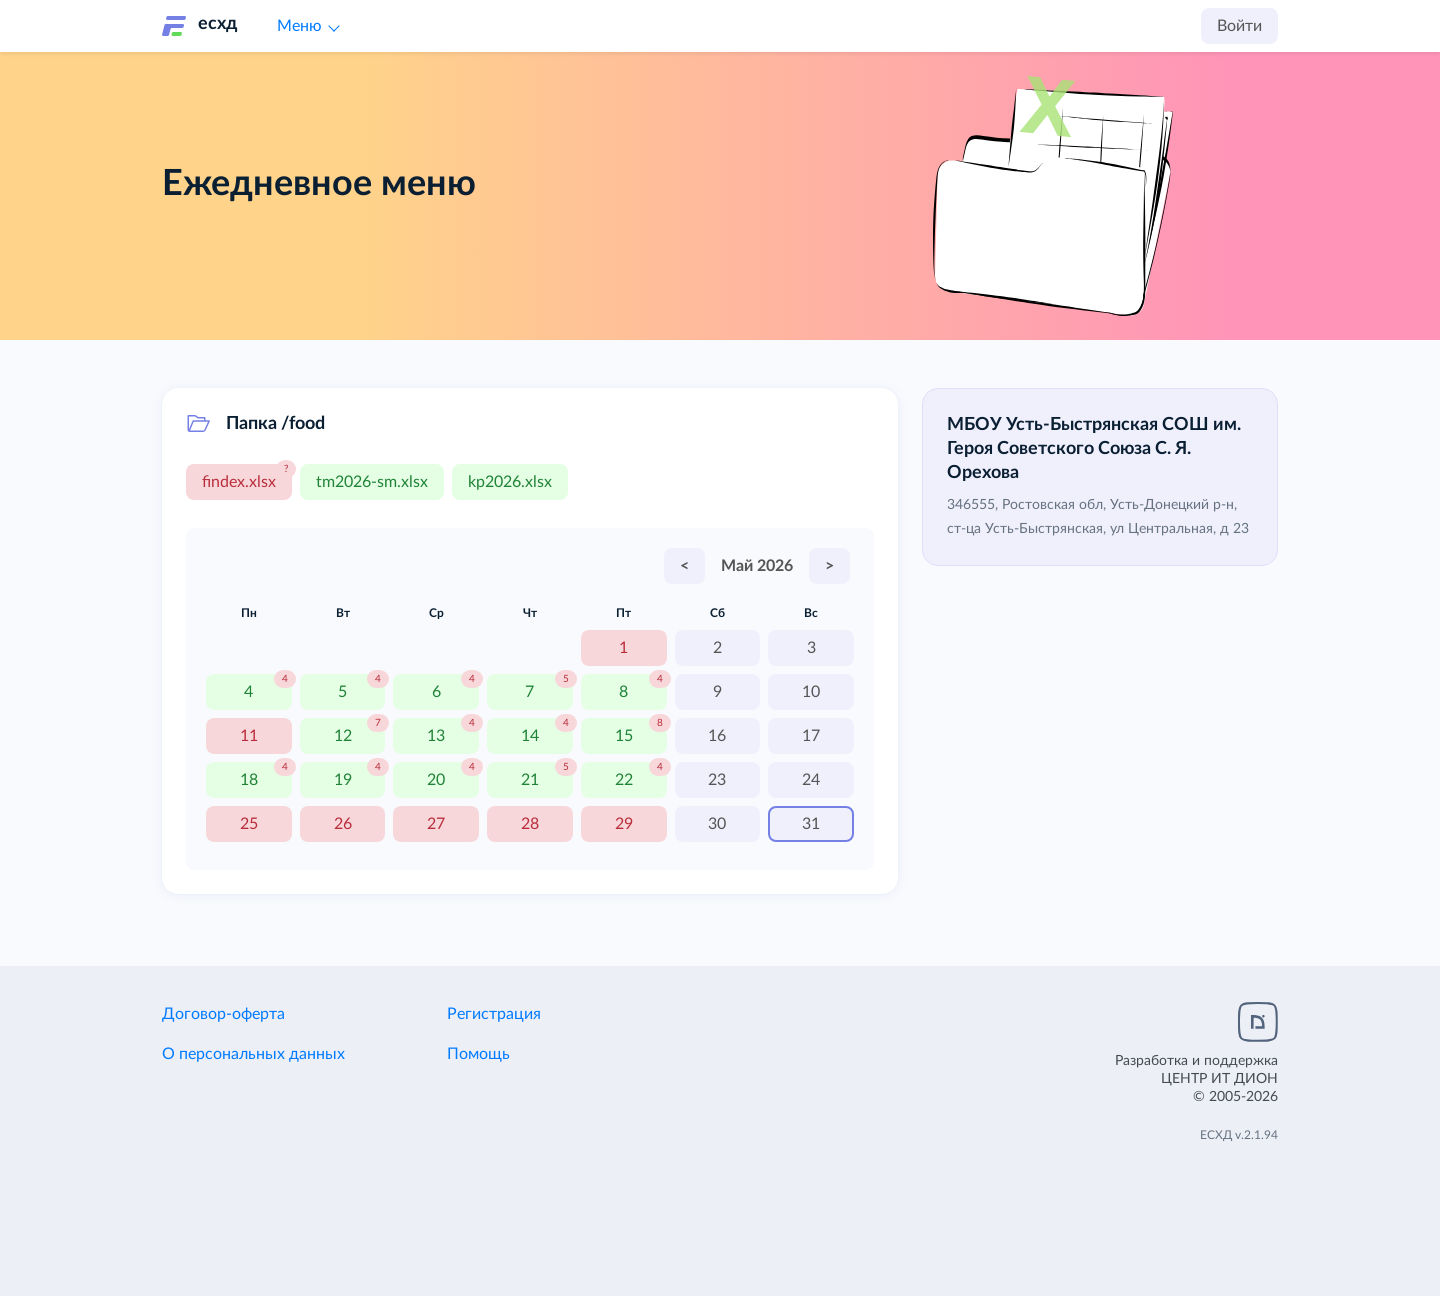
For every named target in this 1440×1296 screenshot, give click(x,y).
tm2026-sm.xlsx (372, 482)
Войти (1239, 26)
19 (343, 780)
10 (811, 692)
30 (717, 824)
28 (530, 824)
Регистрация (494, 1014)
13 (436, 736)
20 (436, 780)
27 (436, 824)
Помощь (478, 1054)
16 (717, 736)
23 (717, 780)
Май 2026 (757, 566)
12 (343, 736)
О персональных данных (253, 1054)
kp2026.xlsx (510, 482)
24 (811, 780)
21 (530, 780)
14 (530, 736)
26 (343, 824)
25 (249, 824)
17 (811, 736)
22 (624, 780)
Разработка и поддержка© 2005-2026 (1196, 1079)
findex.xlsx (239, 482)
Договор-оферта (223, 1014)
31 (811, 824)
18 (249, 780)
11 (249, 736)
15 (624, 736)
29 (624, 824)
